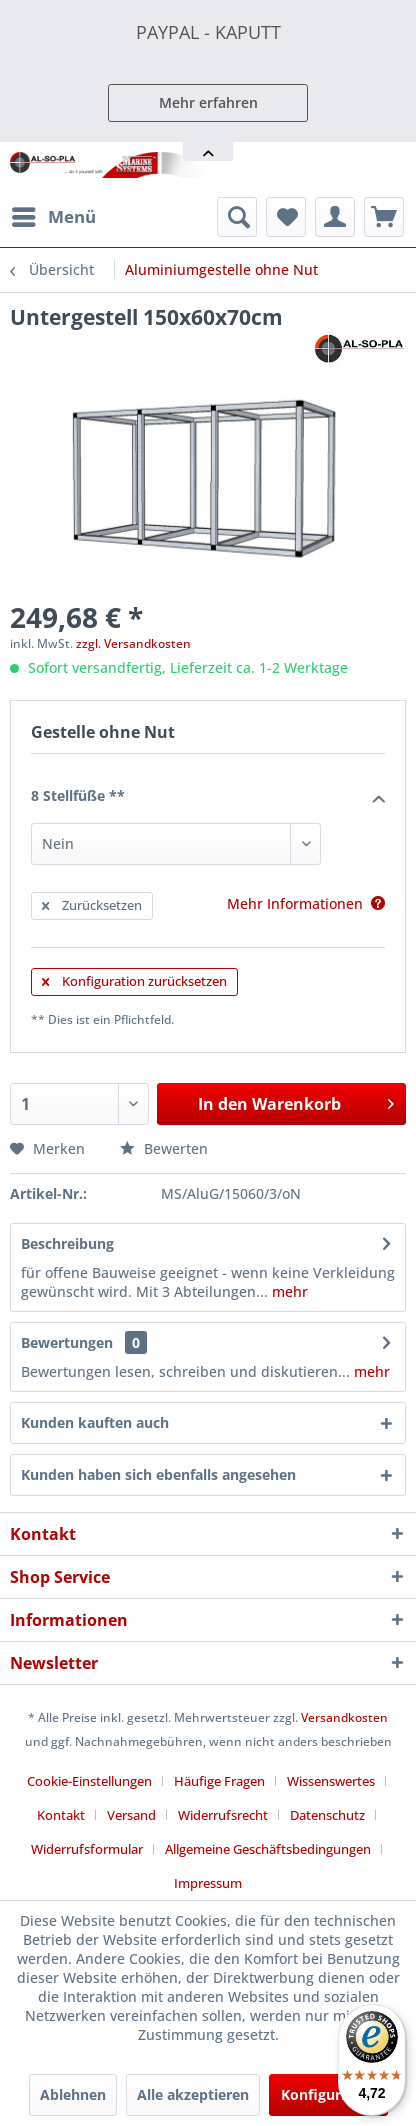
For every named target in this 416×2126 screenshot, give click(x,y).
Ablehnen (73, 2094)
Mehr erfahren (208, 102)
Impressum (208, 1883)
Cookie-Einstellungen (89, 1781)
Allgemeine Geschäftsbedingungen (268, 1849)
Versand (131, 1815)
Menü (54, 214)
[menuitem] (53, 217)
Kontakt (61, 1815)
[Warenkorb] (384, 217)
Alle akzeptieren (193, 2094)
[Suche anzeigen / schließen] (237, 217)
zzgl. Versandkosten (133, 643)
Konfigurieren (328, 2094)
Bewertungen (67, 1342)
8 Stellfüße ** (208, 797)
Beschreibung (67, 1243)
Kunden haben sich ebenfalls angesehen (158, 1474)
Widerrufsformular (87, 1849)
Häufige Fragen (219, 1781)
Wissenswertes (331, 1781)
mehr (288, 1291)
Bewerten (164, 1148)
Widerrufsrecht (223, 1815)
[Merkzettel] (286, 217)
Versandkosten (344, 1717)
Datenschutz (327, 1815)
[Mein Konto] (335, 217)
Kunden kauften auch (95, 1422)
